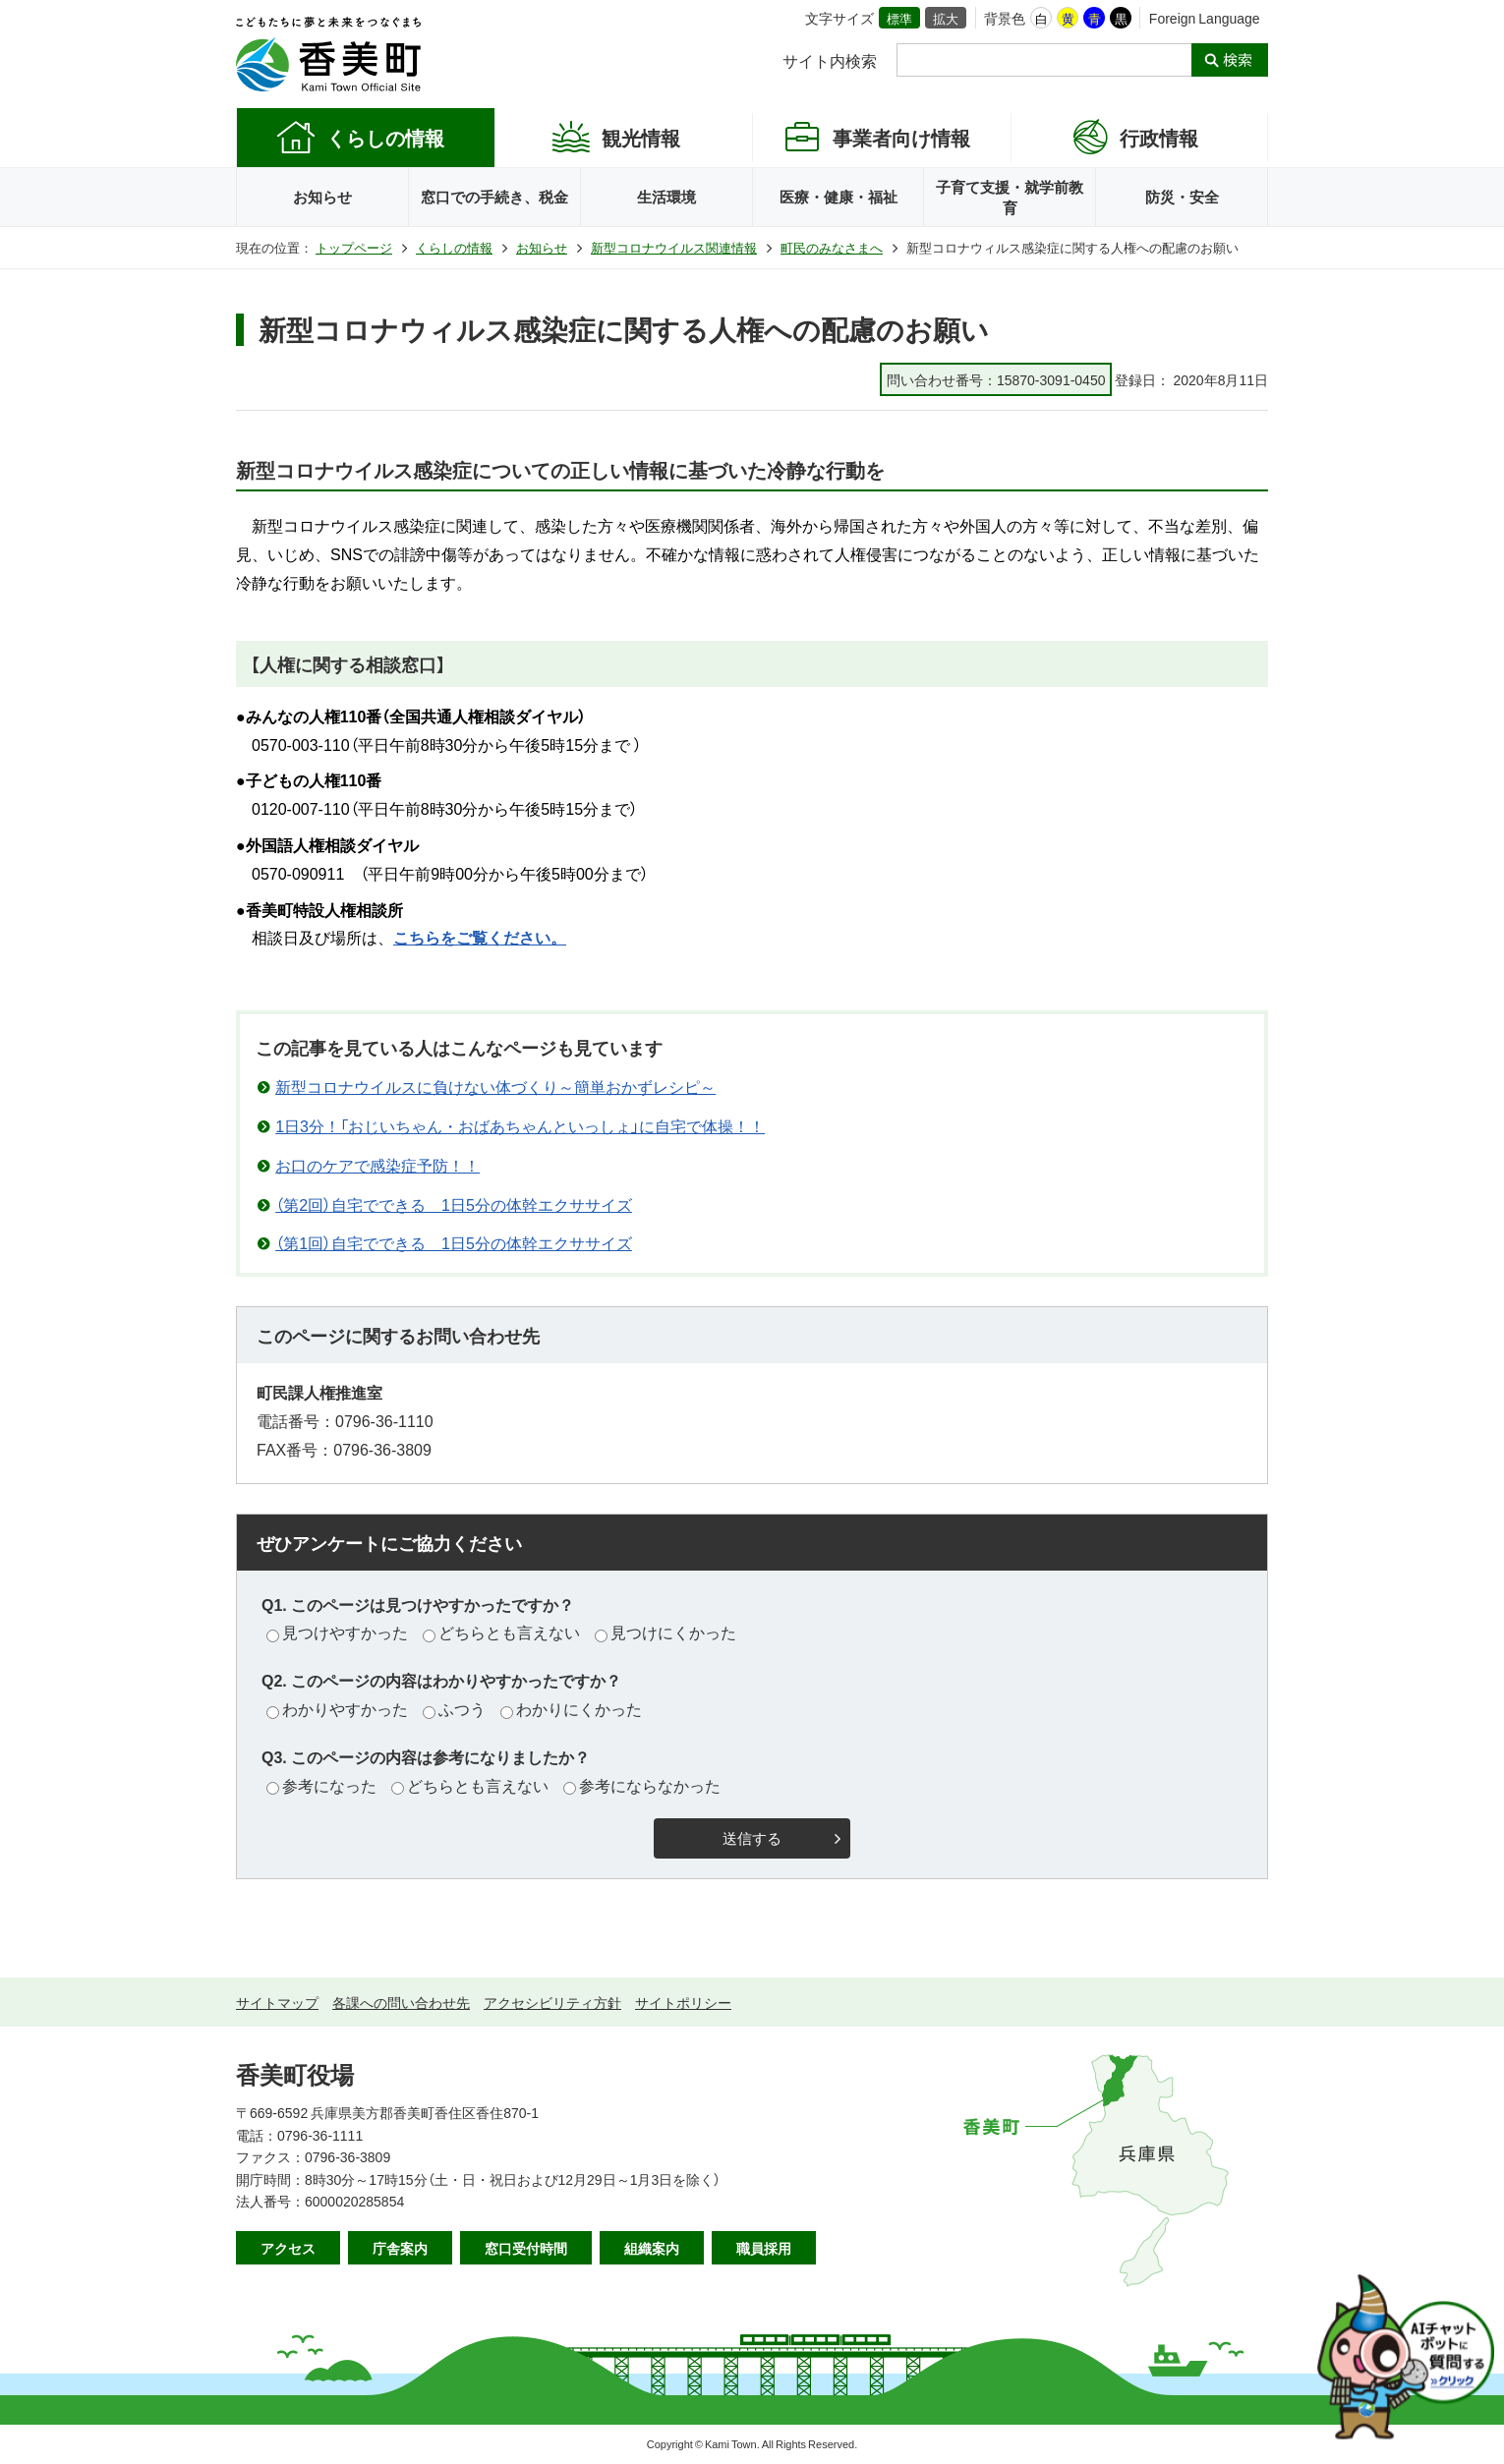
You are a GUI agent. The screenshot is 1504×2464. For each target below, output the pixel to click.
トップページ (354, 247)
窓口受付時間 (526, 2248)
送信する (752, 1838)
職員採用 (763, 2248)
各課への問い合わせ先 (401, 2002)
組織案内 (651, 2248)
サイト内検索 (829, 60)
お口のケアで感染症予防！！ (377, 1164)
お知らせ (322, 196)
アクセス (288, 2248)
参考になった (321, 1785)
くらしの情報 (454, 247)
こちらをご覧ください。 (479, 936)
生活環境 (666, 196)
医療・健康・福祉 (838, 196)
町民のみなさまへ (832, 247)
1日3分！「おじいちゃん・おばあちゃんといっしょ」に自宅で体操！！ (520, 1125)
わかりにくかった (571, 1708)
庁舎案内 (400, 2248)
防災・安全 (1182, 196)
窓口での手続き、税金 (494, 196)
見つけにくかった (665, 1631)
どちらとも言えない (501, 1631)
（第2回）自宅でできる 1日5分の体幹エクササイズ (453, 1204)
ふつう (454, 1708)
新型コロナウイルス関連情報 (674, 247)
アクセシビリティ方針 (552, 2002)
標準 (899, 18)
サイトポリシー (683, 2002)
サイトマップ (277, 2002)
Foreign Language (1204, 18)
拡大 (945, 18)
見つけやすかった (337, 1631)
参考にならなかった (642, 1785)
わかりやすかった (337, 1708)
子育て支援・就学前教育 (1009, 197)
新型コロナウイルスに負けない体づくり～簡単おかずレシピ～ (495, 1086)
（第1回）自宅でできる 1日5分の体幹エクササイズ (453, 1242)
